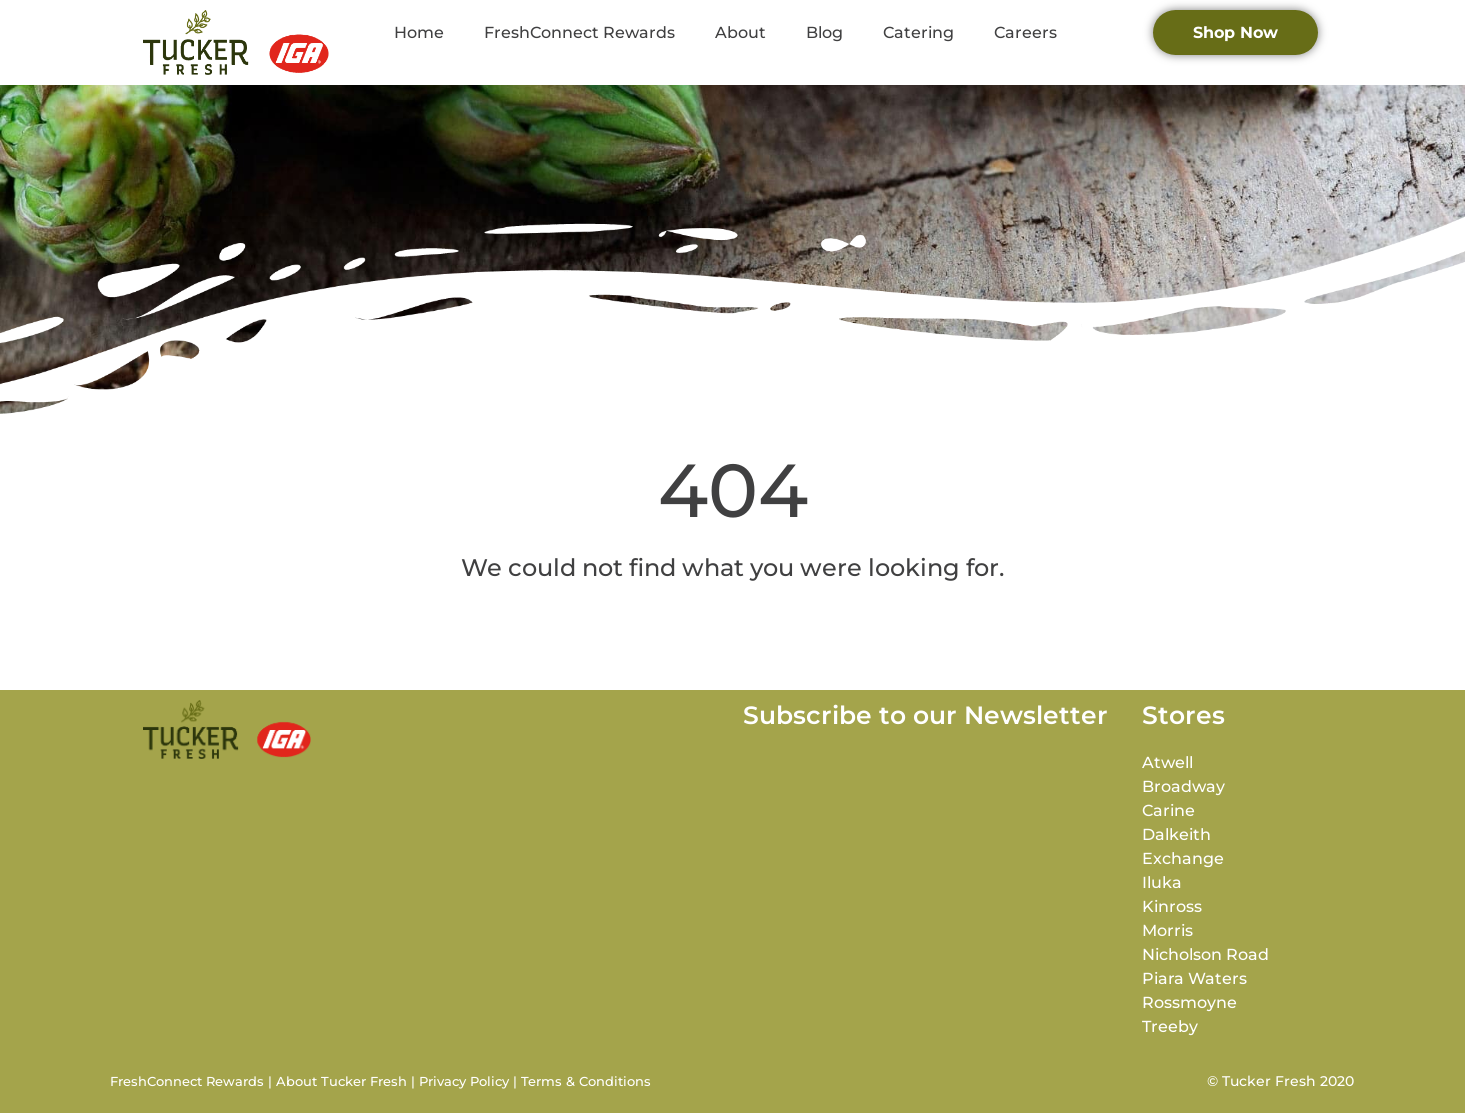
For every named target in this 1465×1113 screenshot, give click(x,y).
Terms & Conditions (586, 1081)
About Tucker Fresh (341, 1081)
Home (419, 32)
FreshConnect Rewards (579, 32)
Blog (824, 32)
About (740, 32)
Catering (918, 32)
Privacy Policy (464, 1081)
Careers (1025, 32)
